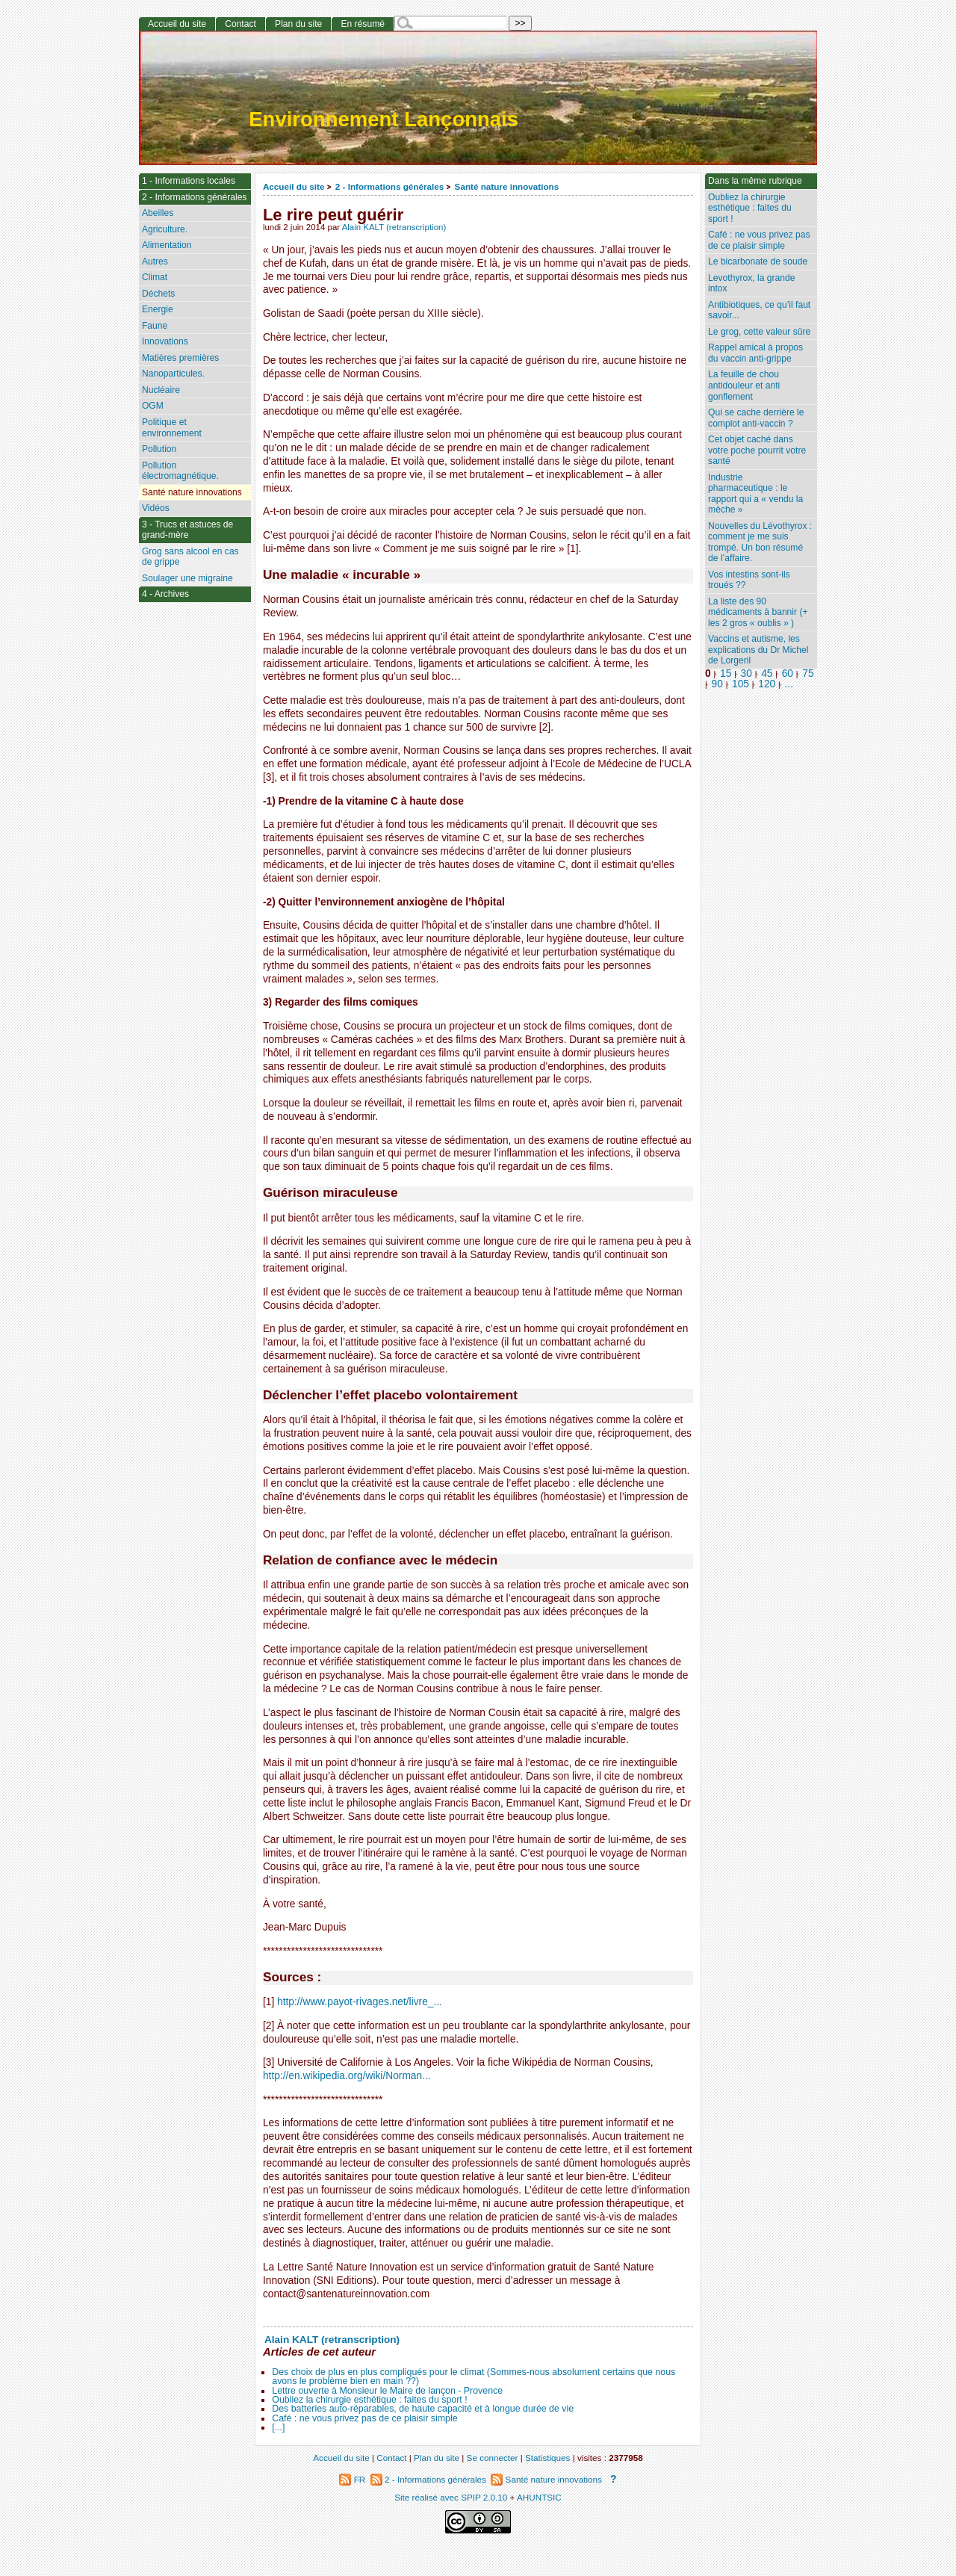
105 (740, 684)
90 (717, 684)
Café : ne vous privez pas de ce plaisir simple (364, 2418)
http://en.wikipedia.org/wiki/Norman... (347, 2075)
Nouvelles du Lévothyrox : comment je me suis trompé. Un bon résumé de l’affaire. (760, 542)
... (789, 684)
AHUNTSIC (539, 2497)
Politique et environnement (172, 428)
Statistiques (547, 2457)
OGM (153, 405)
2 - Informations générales (389, 186)
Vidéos (156, 508)
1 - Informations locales (188, 181)
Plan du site (298, 24)
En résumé (362, 24)
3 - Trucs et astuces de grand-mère (187, 530)
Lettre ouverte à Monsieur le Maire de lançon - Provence (387, 2390)
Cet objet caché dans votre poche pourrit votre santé (757, 450)
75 (807, 673)
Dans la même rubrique (755, 181)
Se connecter (492, 2457)
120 (766, 684)
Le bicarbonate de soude (757, 261)
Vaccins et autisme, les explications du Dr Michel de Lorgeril (758, 650)
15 (725, 673)
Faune (154, 326)
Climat (154, 277)
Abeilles (157, 213)
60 (787, 673)
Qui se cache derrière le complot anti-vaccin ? (756, 418)
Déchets (158, 293)
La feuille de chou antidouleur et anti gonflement (744, 385)
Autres (155, 261)
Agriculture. (164, 229)
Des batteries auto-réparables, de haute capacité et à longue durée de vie (423, 2408)
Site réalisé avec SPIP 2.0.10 (450, 2497)
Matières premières (181, 358)
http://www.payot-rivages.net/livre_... (359, 2001)
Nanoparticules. (173, 373)
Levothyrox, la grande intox (751, 283)
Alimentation (167, 245)
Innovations (165, 341)
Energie (157, 309)
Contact (240, 24)
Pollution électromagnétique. (180, 471)
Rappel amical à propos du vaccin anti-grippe (755, 353)
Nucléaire (161, 390)
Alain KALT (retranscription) (394, 227)
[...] (278, 2427)
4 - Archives (165, 594)
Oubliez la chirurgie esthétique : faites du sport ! (369, 2399)
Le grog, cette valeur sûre (759, 331)
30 (746, 673)
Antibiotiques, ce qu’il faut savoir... (759, 310)
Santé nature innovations (507, 186)
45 (766, 673)
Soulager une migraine (187, 578)
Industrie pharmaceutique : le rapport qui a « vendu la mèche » (755, 493)
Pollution (159, 449)
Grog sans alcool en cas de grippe (190, 557)
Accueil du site (294, 186)
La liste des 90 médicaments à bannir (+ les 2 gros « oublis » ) (757, 612)
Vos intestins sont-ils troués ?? (749, 580)
